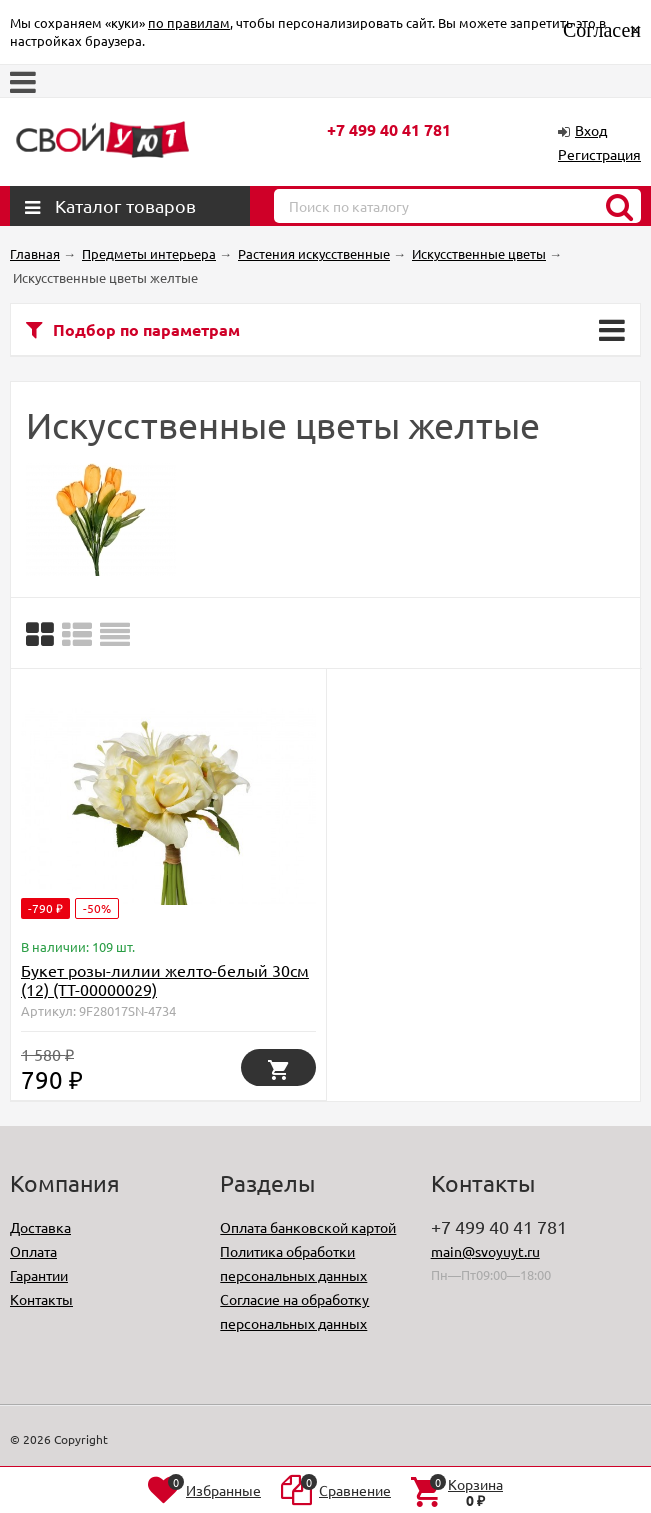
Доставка (40, 1227)
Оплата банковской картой (308, 1227)
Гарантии (39, 1275)
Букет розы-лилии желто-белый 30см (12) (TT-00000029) (165, 979)
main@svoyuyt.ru (485, 1251)
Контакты (41, 1299)
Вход (591, 130)
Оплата (33, 1251)
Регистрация (599, 154)
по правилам (189, 22)
